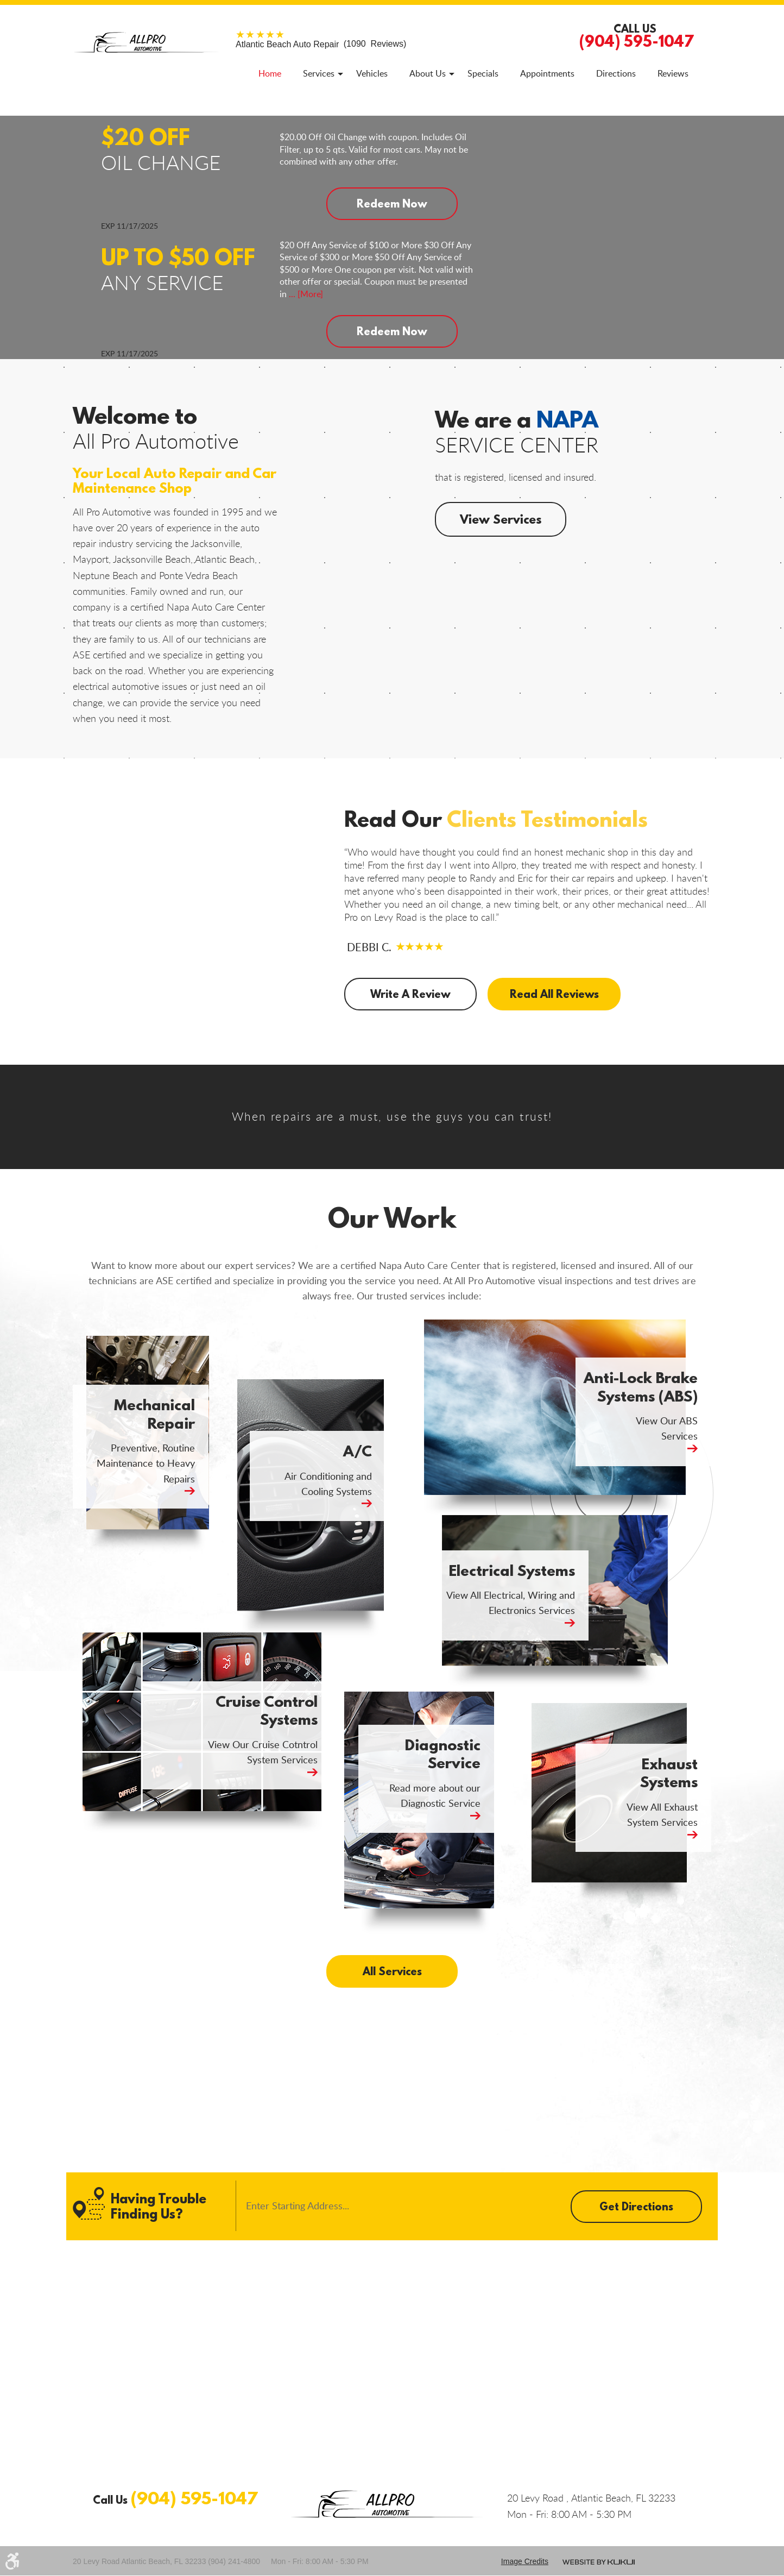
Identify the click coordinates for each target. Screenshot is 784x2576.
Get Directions (636, 2206)
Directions (616, 73)
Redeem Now (392, 203)
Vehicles (372, 73)
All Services (392, 1971)
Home (269, 73)
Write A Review (410, 994)
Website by (598, 2562)
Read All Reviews (552, 994)
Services (318, 73)
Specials (482, 73)
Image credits (524, 2561)
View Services (500, 519)
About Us (427, 73)
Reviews (672, 73)
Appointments (547, 73)
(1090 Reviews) (321, 44)
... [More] (305, 294)
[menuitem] (270, 73)
